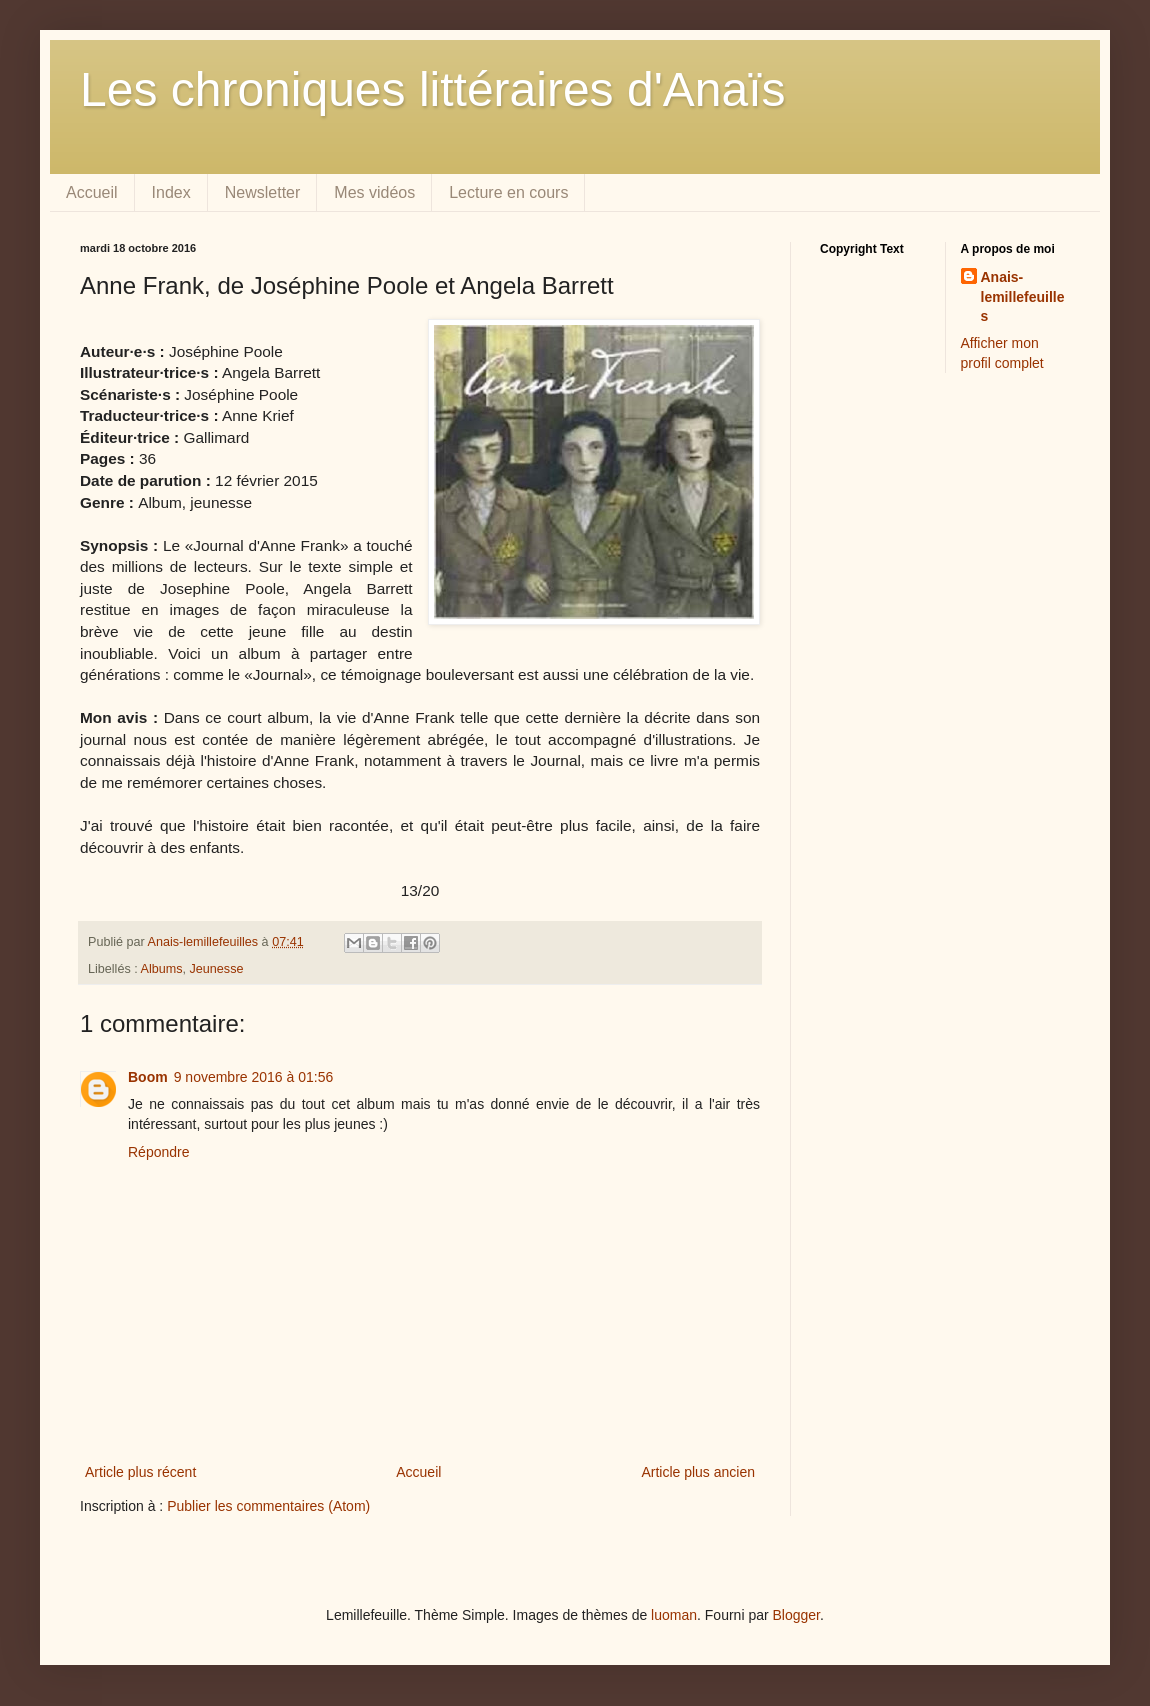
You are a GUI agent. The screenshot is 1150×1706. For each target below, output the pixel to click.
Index (171, 192)
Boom (148, 1077)
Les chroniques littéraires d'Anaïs (433, 89)
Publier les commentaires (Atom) (268, 1506)
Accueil (92, 192)
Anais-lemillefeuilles (1023, 296)
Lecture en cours (508, 192)
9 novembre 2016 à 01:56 (254, 1077)
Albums (162, 969)
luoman (674, 1615)
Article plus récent (140, 1472)
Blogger (796, 1615)
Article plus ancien (698, 1472)
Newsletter (263, 192)
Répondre (159, 1152)
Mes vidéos (374, 192)
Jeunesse (217, 969)
